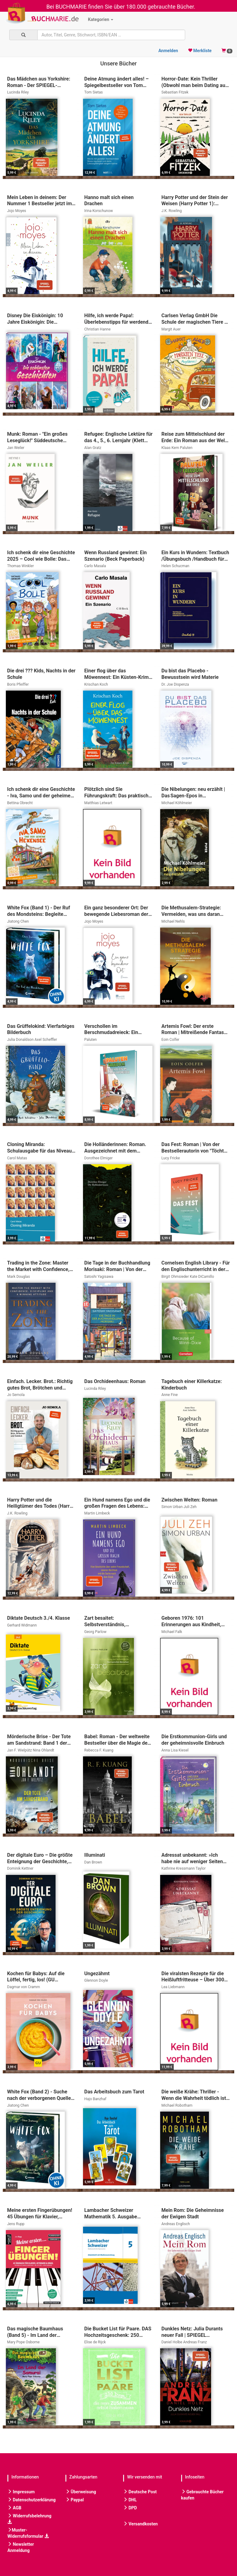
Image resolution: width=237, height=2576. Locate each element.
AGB (14, 2507)
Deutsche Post (140, 2491)
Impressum (21, 2491)
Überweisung (80, 2491)
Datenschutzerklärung (31, 2499)
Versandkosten (140, 2523)
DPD (130, 2507)
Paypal (74, 2499)
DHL (130, 2499)
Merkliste (200, 50)
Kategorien (100, 19)
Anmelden (168, 50)
